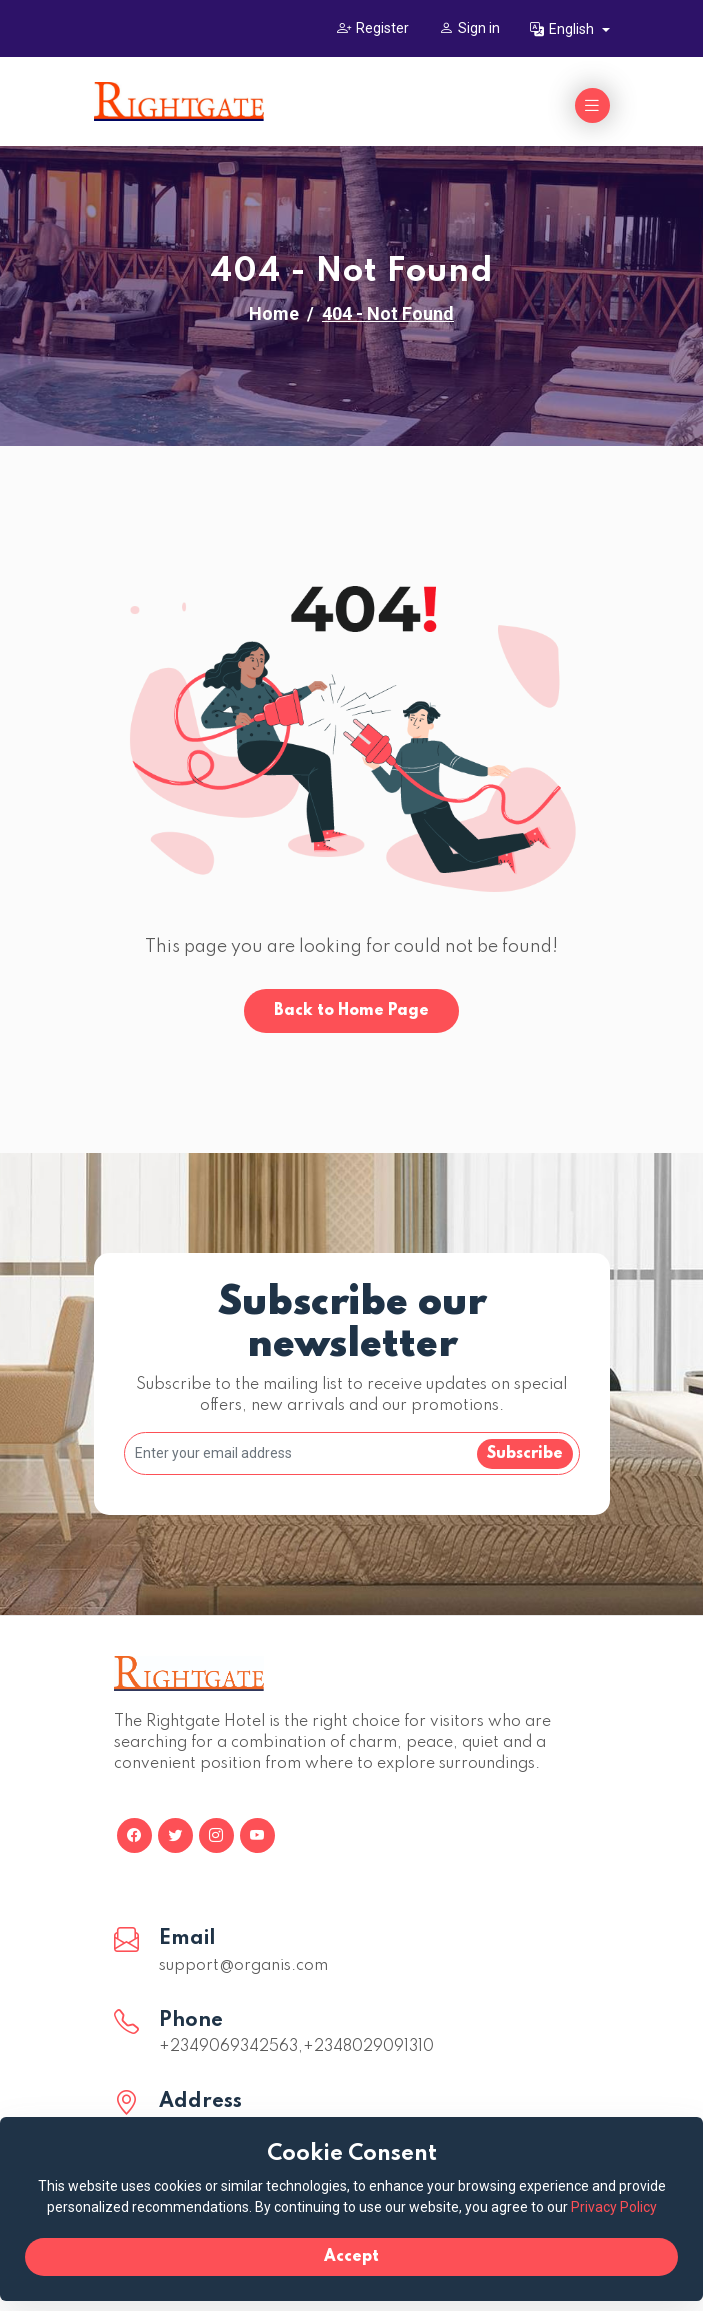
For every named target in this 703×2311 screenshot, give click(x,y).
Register (373, 28)
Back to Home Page (351, 1011)
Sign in (469, 28)
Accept (351, 2257)
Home (274, 313)
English (563, 29)
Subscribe (525, 1454)
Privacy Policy (614, 2207)
